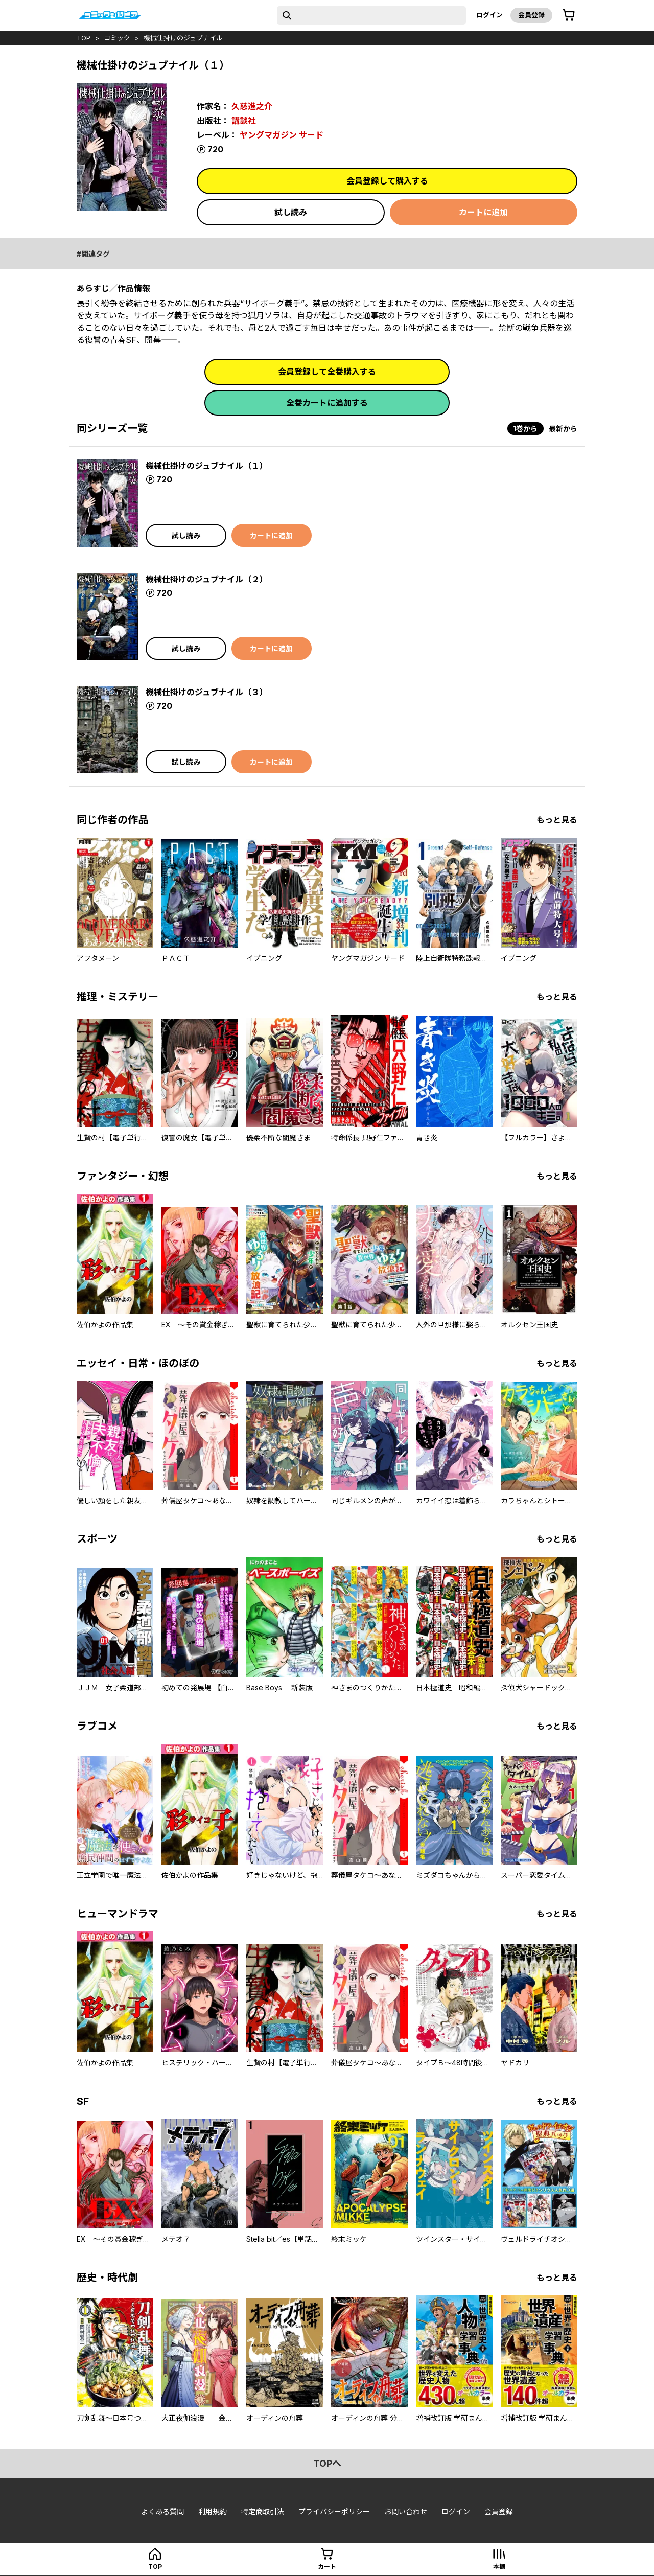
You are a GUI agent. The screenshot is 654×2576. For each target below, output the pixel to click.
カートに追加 (483, 212)
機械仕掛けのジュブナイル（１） (207, 466)
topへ (327, 2463)
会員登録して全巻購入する (327, 371)
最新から (563, 428)
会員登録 (531, 15)
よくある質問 (162, 2511)
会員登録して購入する (387, 181)
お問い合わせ (405, 2511)
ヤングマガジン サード (281, 135)
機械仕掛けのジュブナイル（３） (207, 692)
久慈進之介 (251, 106)
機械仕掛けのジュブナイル (183, 38)
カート (327, 2566)
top (83, 38)
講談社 (243, 121)
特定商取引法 (262, 2511)
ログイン (489, 15)
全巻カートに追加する (327, 403)
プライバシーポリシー (334, 2511)
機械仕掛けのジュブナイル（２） (207, 579)
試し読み (290, 212)
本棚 (499, 2566)
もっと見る (556, 820)
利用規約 (212, 2511)
